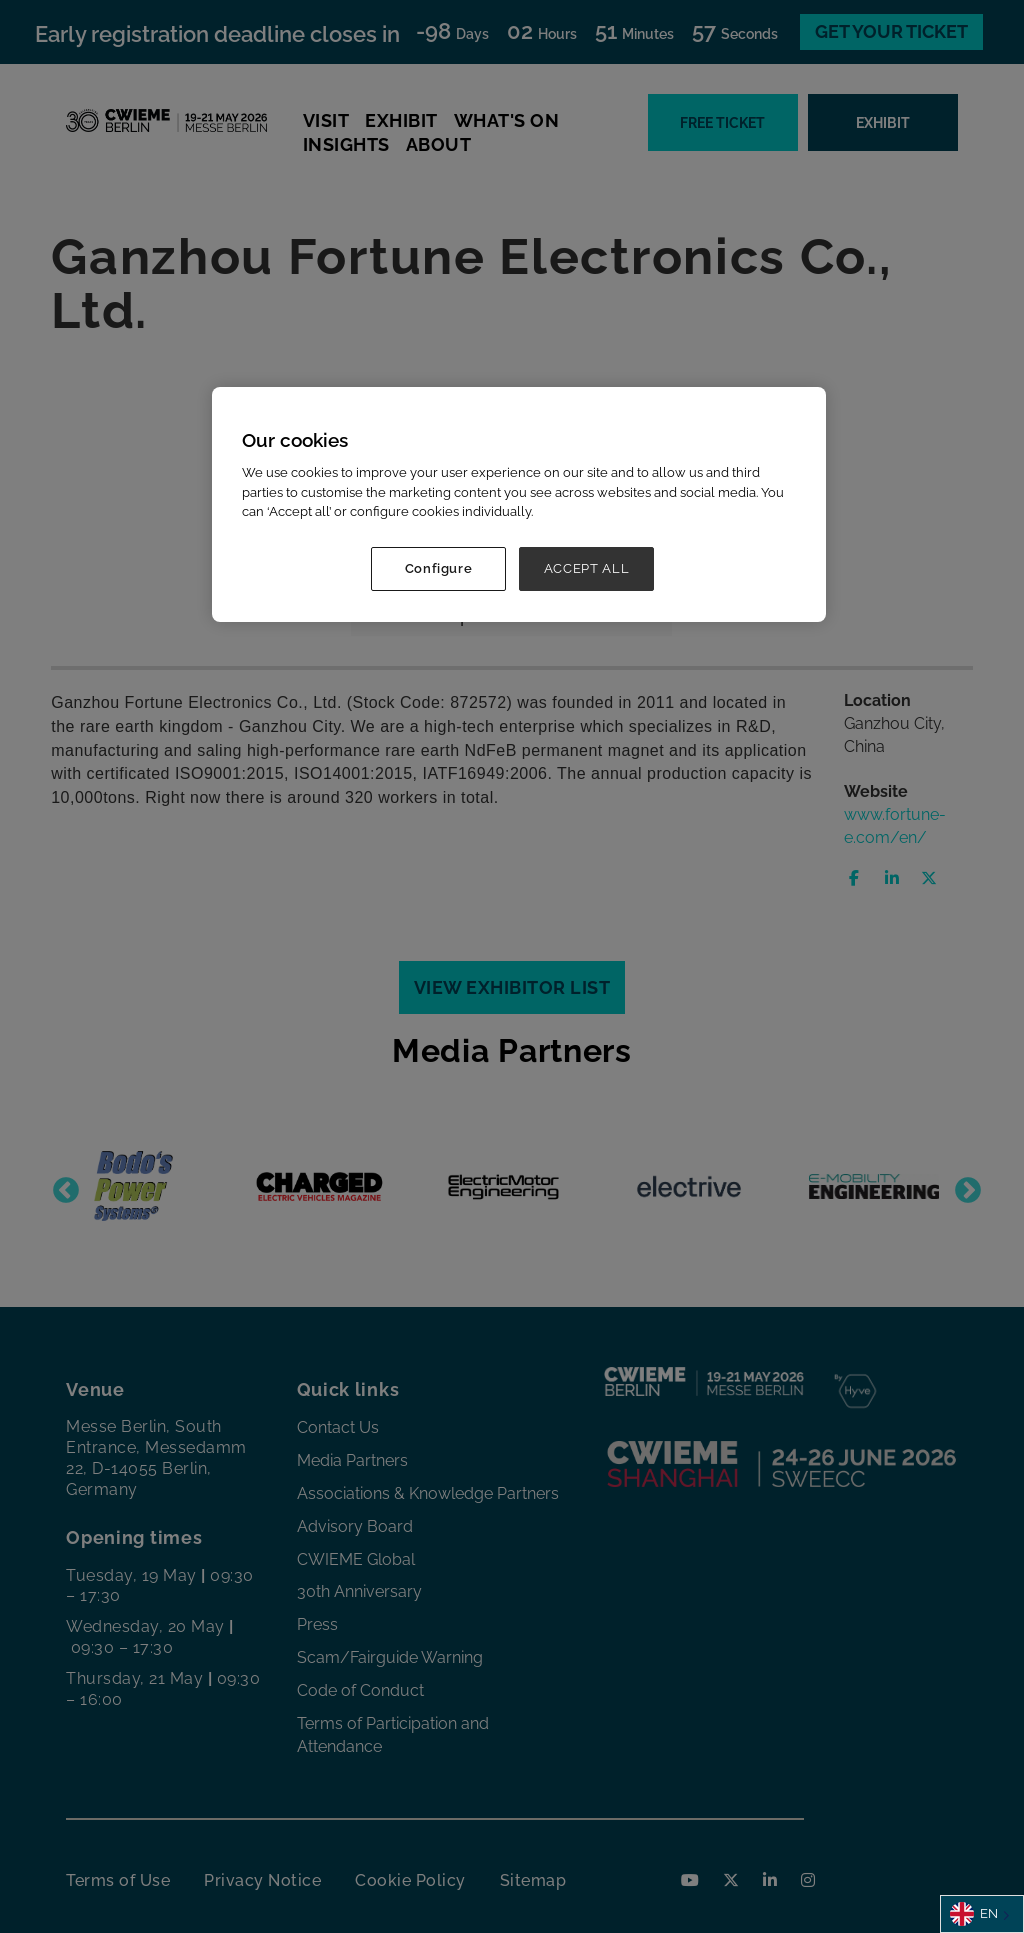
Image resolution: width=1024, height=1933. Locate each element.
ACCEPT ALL (587, 568)
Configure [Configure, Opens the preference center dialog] (439, 568)
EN (974, 1914)
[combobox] (982, 1914)
